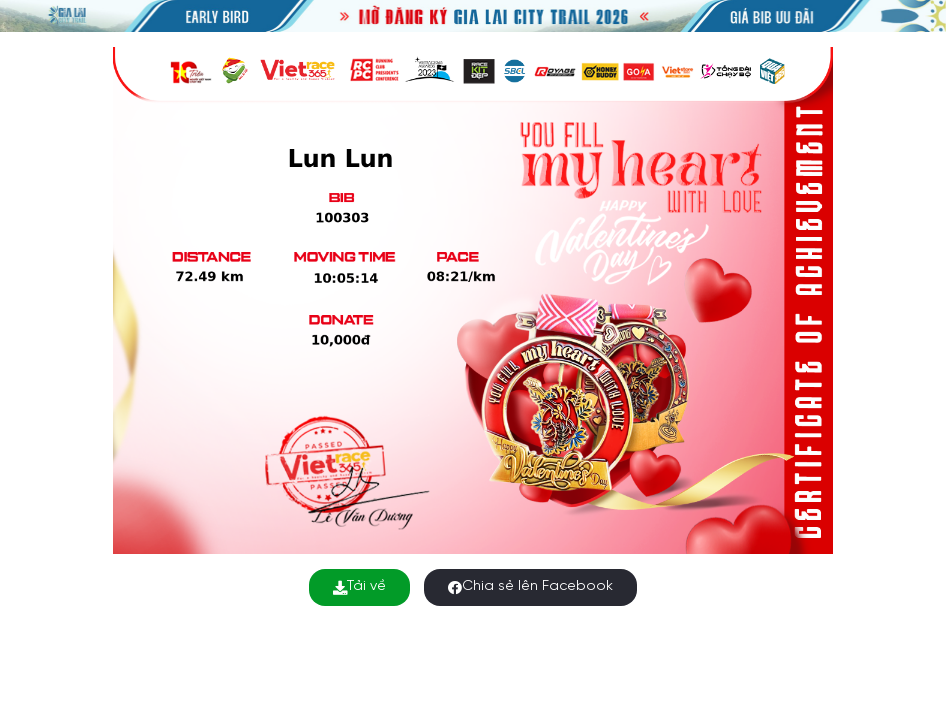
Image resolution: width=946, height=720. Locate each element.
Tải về (359, 586)
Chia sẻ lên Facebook (530, 586)
